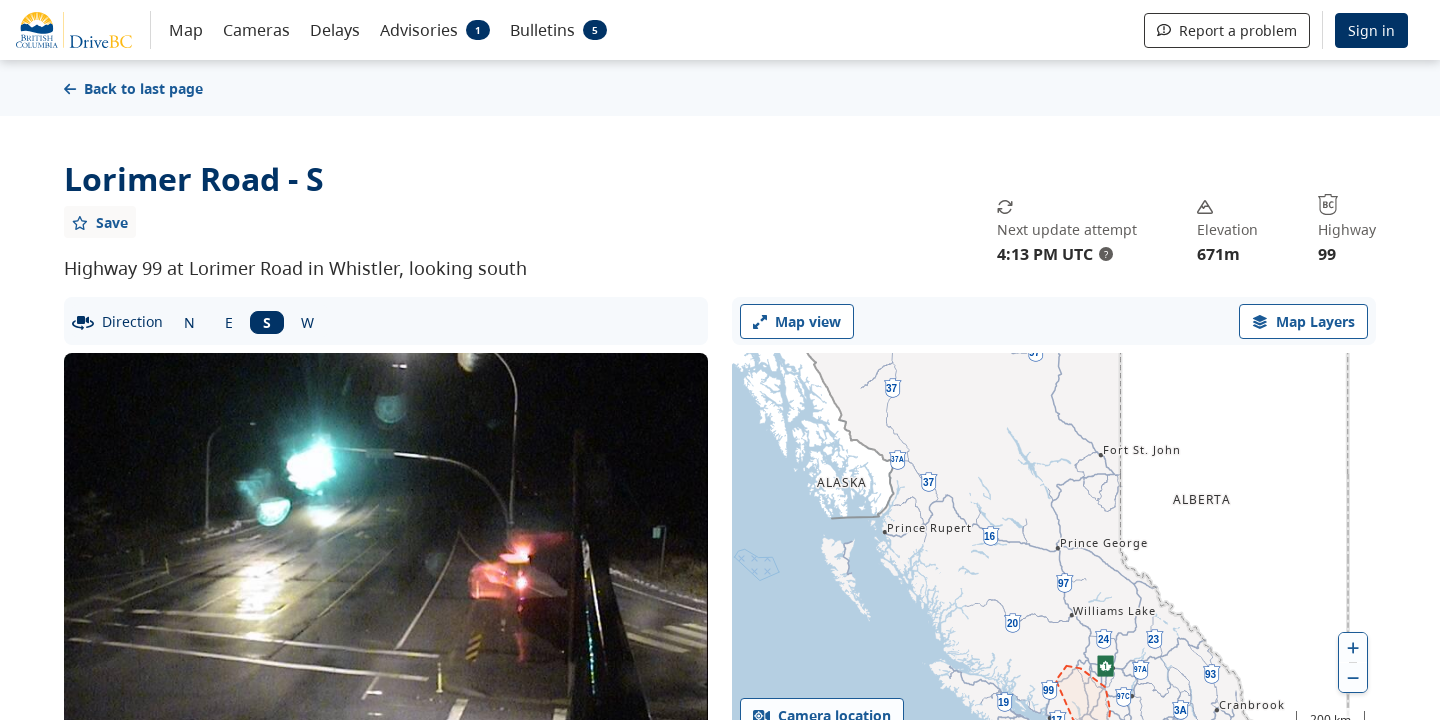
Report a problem (1227, 30)
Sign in (1371, 30)
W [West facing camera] (307, 322)
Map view (797, 321)
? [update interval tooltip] (1106, 254)
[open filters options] (1303, 321)
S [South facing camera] (267, 322)
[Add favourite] (100, 222)
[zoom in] (1353, 647)
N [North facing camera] (189, 322)
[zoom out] (1353, 677)
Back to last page (133, 88)
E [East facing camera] (229, 322)
